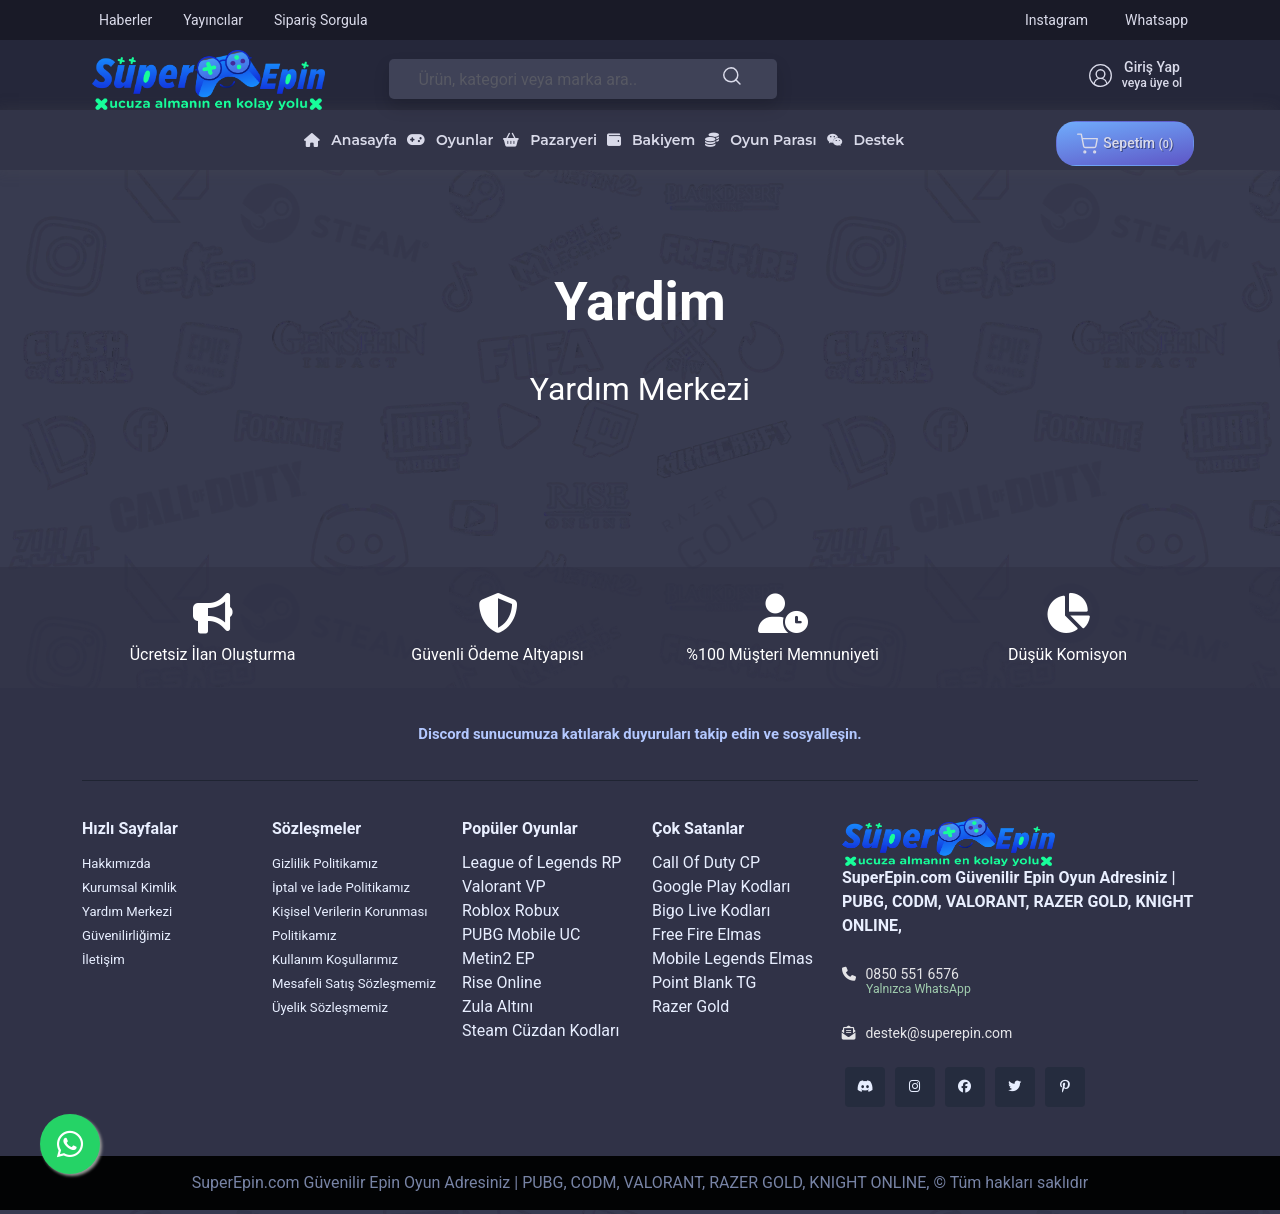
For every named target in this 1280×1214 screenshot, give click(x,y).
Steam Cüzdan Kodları (540, 1030)
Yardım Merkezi (137, 910)
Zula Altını (497, 1006)
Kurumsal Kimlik (140, 886)
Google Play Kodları (721, 886)
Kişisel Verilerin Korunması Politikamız (352, 946)
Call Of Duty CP (706, 862)
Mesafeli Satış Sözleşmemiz (322, 1018)
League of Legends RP (541, 862)
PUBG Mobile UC (521, 934)
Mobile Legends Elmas (732, 958)
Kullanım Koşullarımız (349, 982)
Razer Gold (690, 1006)
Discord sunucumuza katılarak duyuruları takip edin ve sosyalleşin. (640, 733)
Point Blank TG (704, 982)
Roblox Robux (510, 910)
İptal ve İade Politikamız (315, 898)
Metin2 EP (498, 958)
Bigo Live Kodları (711, 910)
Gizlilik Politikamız (336, 862)
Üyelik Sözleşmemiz (343, 1054)
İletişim (108, 958)
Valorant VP (504, 886)
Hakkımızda (124, 862)
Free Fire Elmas (706, 934)
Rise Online (501, 982)
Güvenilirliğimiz (136, 934)
